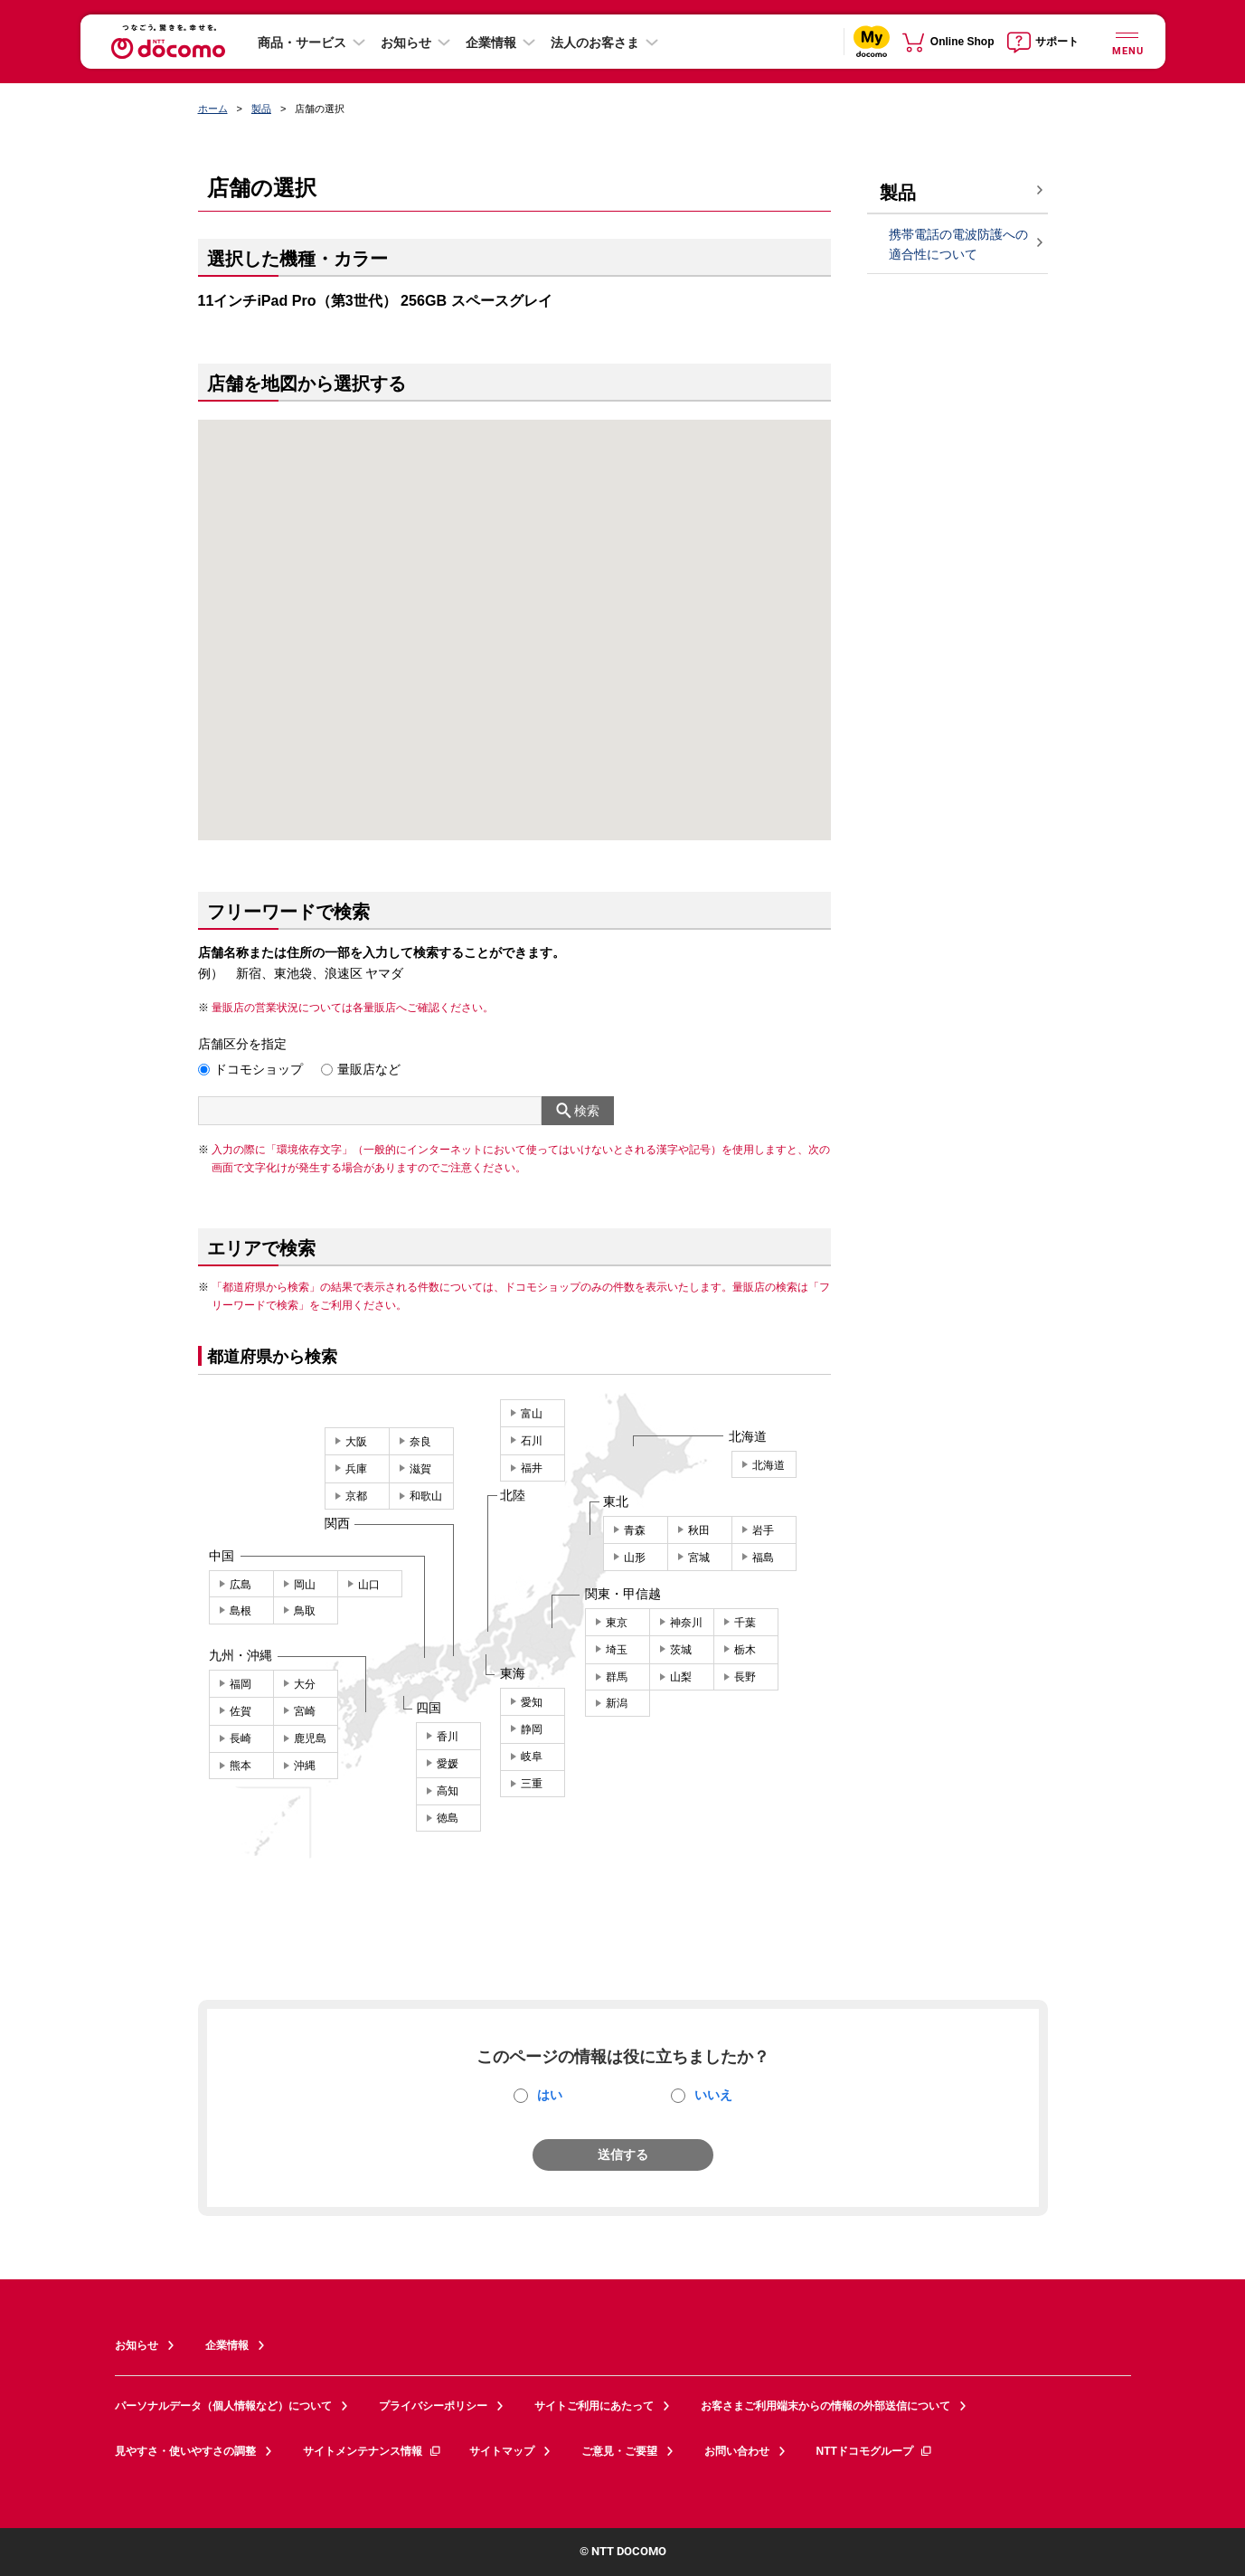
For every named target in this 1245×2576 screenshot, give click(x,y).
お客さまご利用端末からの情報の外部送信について (825, 2406)
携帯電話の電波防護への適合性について (958, 244)
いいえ (713, 2095)
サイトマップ (501, 2451)
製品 (261, 108)
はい (549, 2095)
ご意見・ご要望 (619, 2451)
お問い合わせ (736, 2451)
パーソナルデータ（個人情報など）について (223, 2406)
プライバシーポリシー (433, 2406)
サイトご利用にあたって (594, 2406)
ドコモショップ (258, 1069)
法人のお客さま (595, 42)
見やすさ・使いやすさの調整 (185, 2451)
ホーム (213, 108)
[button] (515, 607)
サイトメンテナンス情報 (372, 2451)
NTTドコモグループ (874, 2451)
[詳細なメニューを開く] (1127, 41)
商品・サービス (302, 42)
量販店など (369, 1069)
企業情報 (491, 42)
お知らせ (406, 42)
